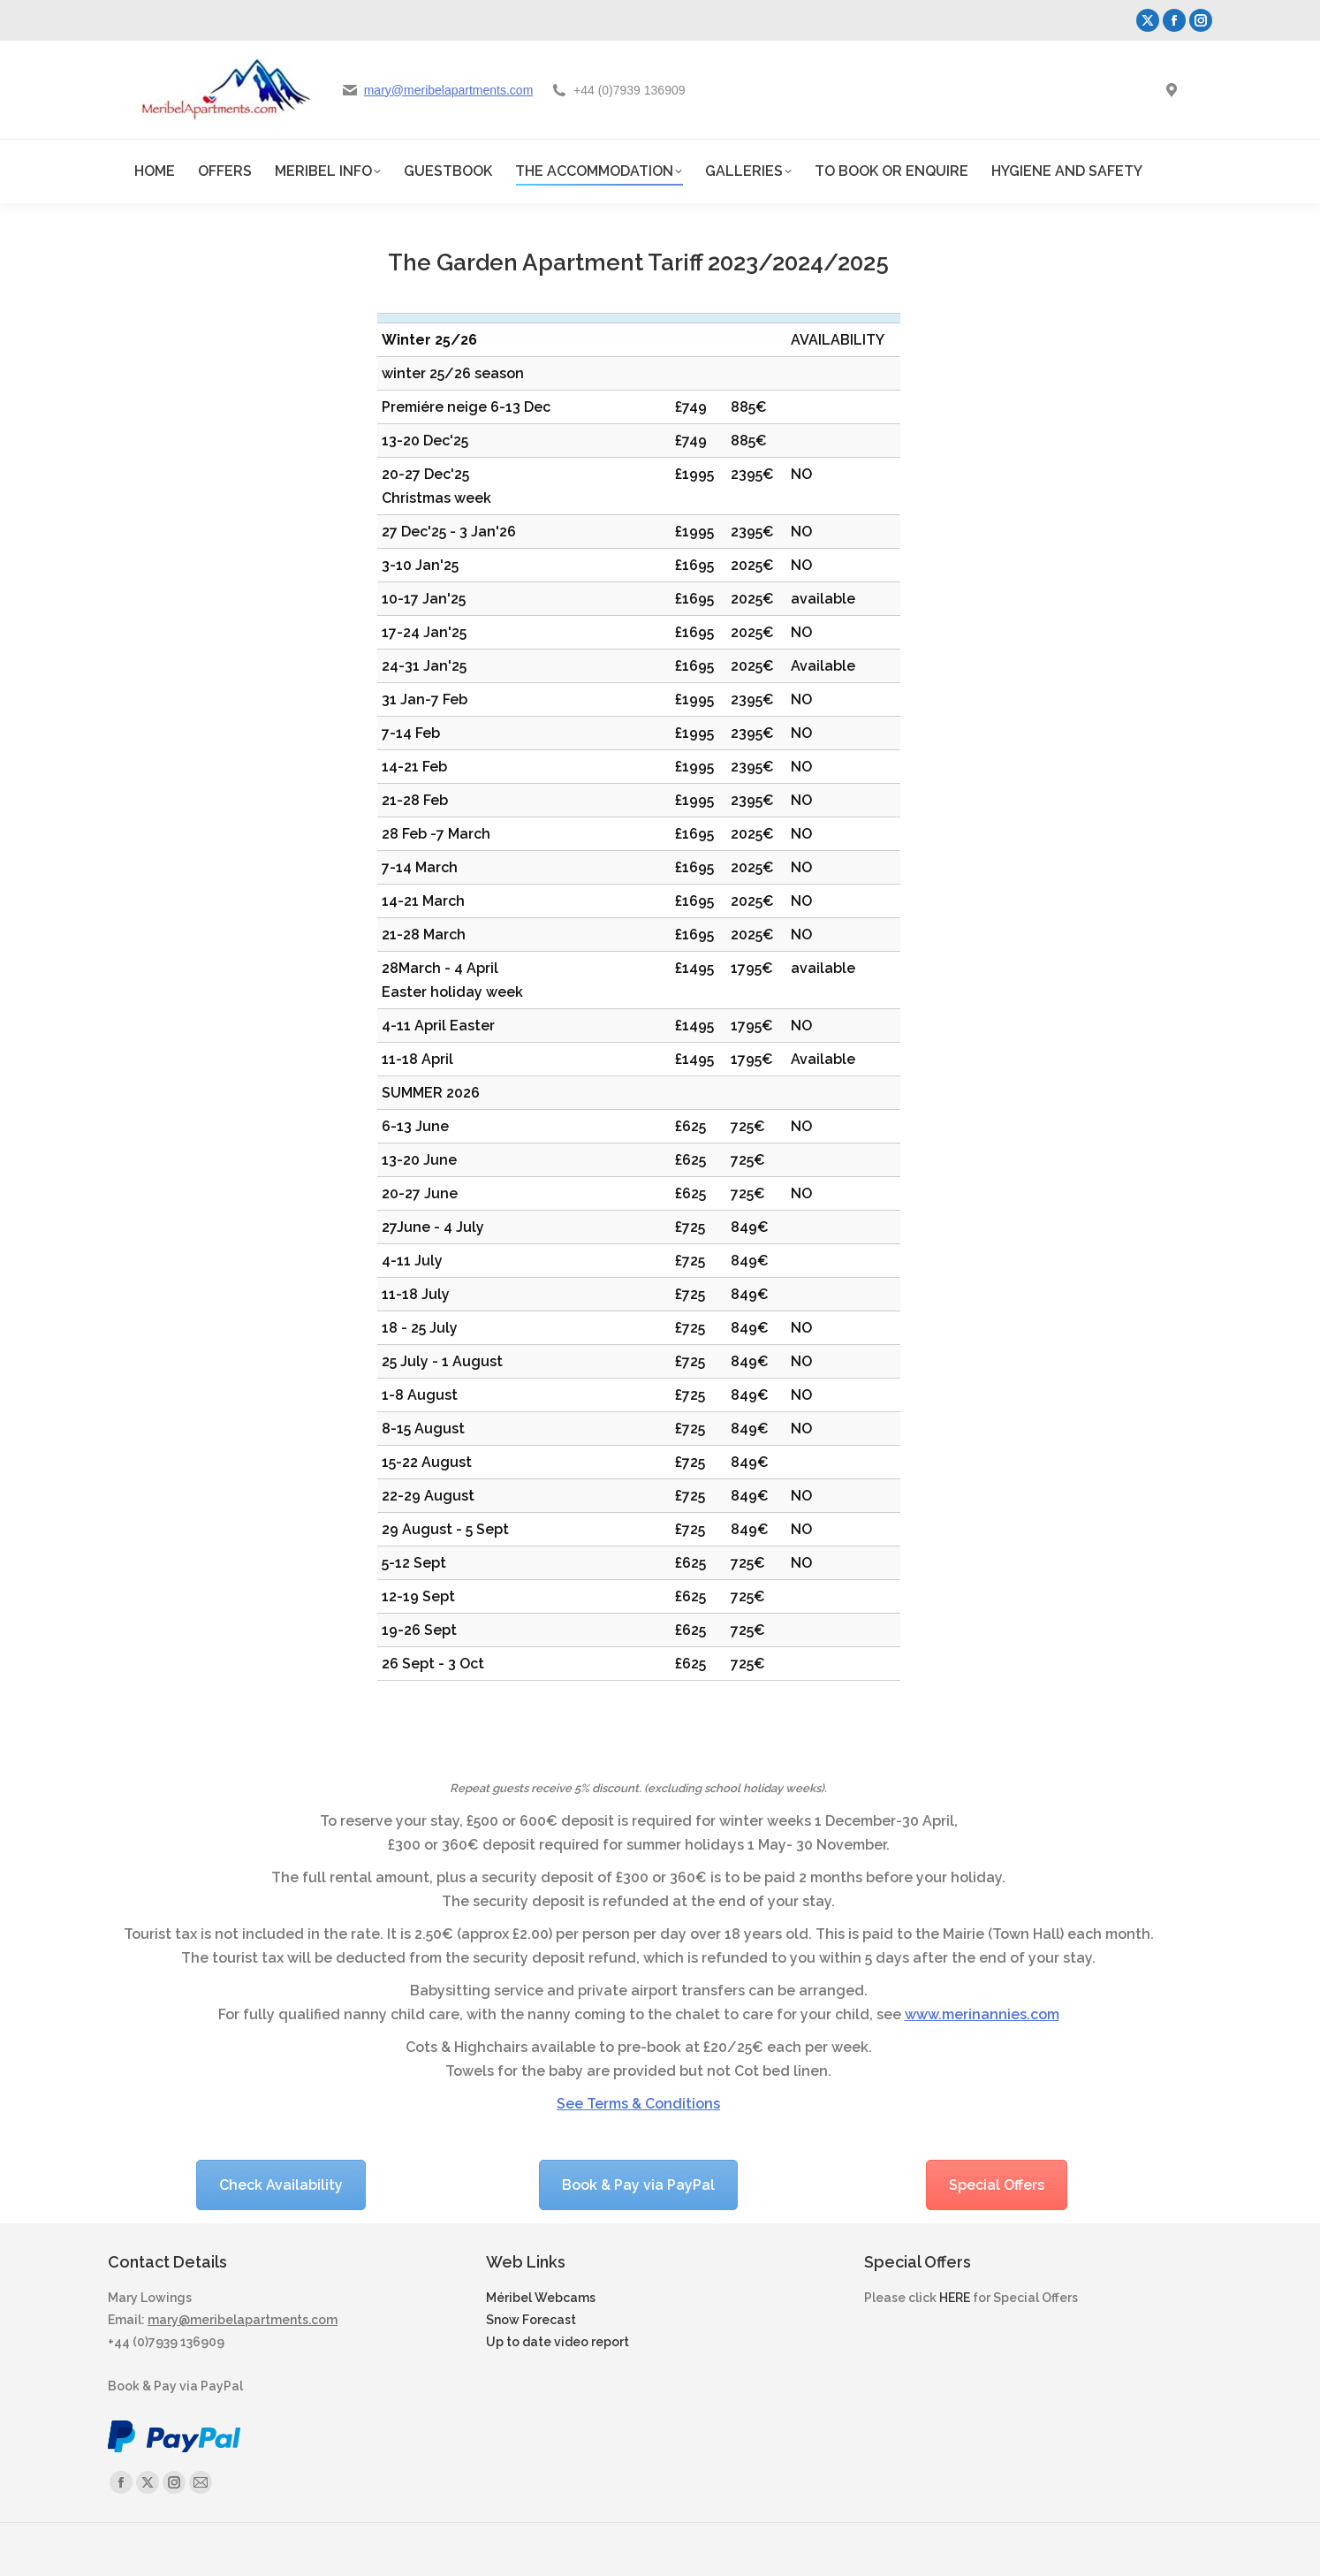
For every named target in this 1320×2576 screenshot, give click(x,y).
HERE (954, 2298)
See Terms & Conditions (638, 2103)
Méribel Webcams (541, 2298)
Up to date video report (557, 2342)
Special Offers (996, 2185)
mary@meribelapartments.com (449, 90)
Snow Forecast (531, 2320)
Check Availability (281, 2185)
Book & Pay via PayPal (638, 2185)
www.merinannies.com (982, 2014)
